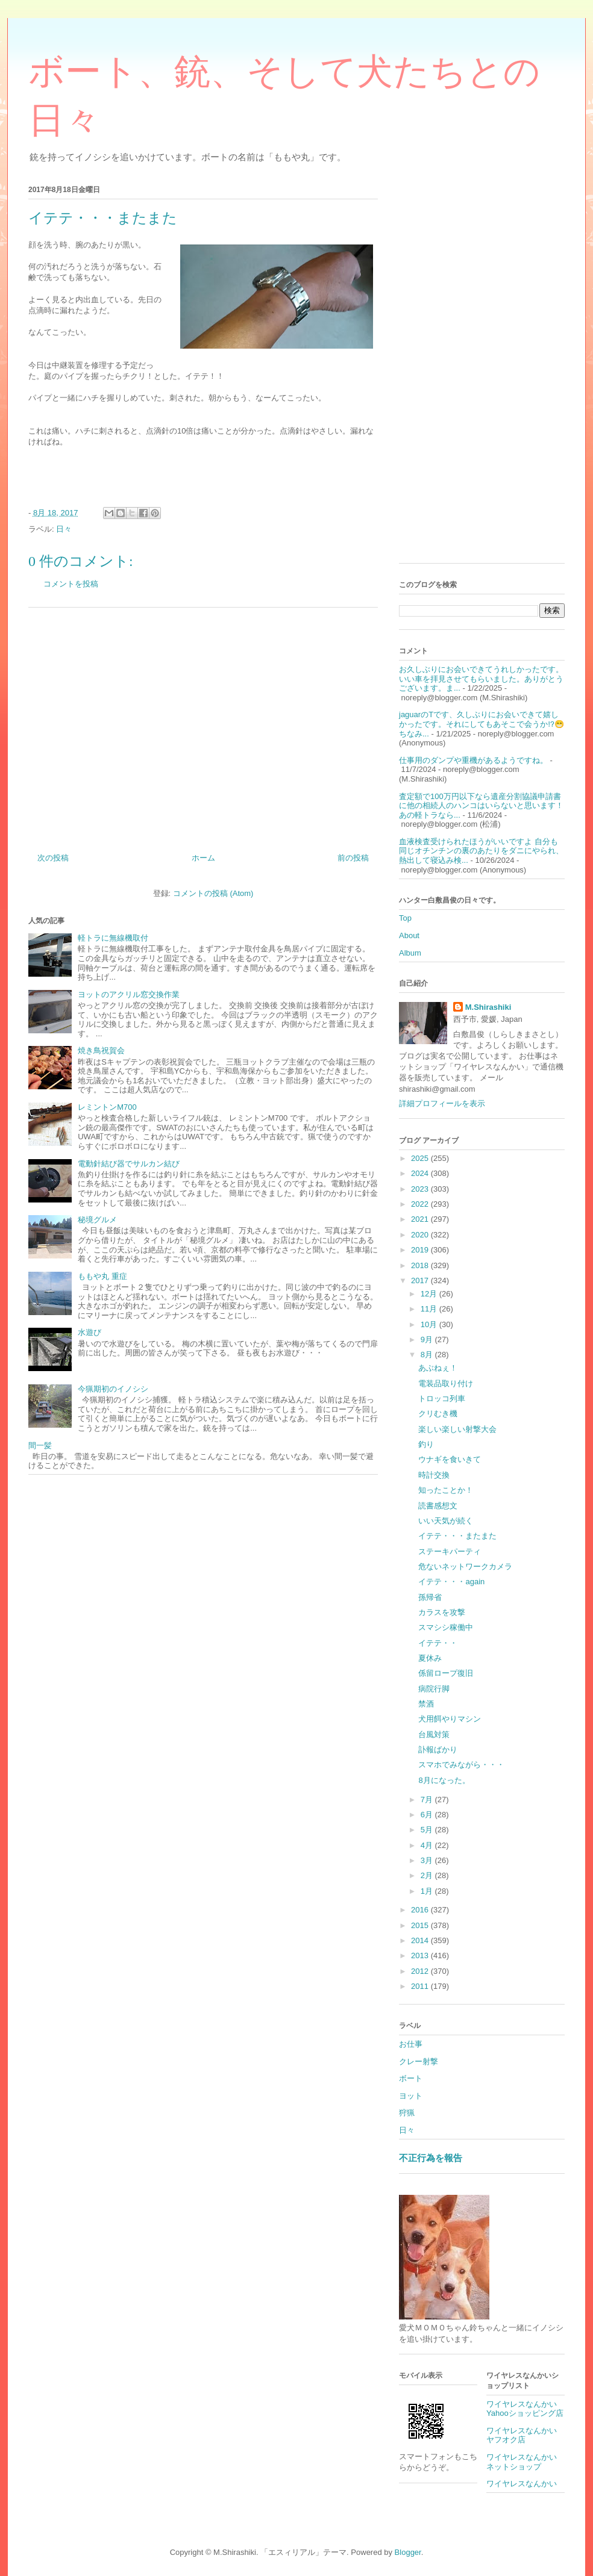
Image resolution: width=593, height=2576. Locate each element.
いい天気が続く (445, 1520)
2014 (421, 1940)
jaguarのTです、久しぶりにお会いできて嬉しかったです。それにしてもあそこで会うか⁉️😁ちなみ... (481, 724)
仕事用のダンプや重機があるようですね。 (473, 760)
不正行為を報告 (430, 2158)
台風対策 (434, 1734)
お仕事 (410, 2044)
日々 (64, 529)
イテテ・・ (437, 1642)
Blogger (408, 2552)
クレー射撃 (418, 2061)
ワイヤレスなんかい (521, 2483)
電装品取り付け (445, 1383)
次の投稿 (53, 857)
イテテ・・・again (451, 1581)
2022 (421, 1204)
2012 (421, 1971)
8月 (428, 1354)
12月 (430, 1293)
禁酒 (426, 1703)
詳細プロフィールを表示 (442, 1103)
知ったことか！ (445, 1490)
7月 (428, 1799)
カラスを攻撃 (441, 1612)
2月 (428, 1875)
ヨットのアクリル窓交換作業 (129, 994)
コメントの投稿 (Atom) (213, 893)
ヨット (410, 2095)
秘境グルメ (97, 1219)
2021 (421, 1219)
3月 (428, 1860)
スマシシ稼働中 (445, 1627)
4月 (428, 1845)
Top (405, 917)
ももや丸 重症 (102, 1276)
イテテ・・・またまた (457, 1535)
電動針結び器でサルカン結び (129, 1163)
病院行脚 (434, 1688)
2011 (421, 1986)
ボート (410, 2078)
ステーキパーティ (449, 1551)
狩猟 (407, 2112)
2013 (421, 1955)
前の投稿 (353, 857)
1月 (428, 1891)
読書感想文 (437, 1505)
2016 (421, 1909)
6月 (428, 1814)
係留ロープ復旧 (445, 1673)
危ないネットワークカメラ (465, 1566)
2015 (421, 1925)
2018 (421, 1265)
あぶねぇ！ (437, 1367)
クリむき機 (437, 1413)
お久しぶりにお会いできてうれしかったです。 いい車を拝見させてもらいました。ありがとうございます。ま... (481, 678)
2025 (421, 1158)
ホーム (203, 857)
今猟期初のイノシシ (113, 1388)
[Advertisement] (203, 725)
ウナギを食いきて (449, 1459)
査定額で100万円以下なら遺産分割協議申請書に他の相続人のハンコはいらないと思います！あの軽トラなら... (481, 806)
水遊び (89, 1332)
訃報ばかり (437, 1749)
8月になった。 (443, 1780)
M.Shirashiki (488, 1007)
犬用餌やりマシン (449, 1718)
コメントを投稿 (70, 583)
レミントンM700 (107, 1107)
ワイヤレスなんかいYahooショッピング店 (524, 2409)
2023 (421, 1188)
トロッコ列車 (441, 1398)
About (409, 935)
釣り (426, 1444)
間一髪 (40, 1445)
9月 (428, 1339)
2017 (421, 1280)
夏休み (430, 1658)
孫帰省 (430, 1597)
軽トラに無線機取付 (113, 937)
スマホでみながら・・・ (461, 1764)
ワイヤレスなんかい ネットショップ (525, 2462)
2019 (421, 1249)
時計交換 (434, 1474)
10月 (430, 1324)
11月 (430, 1308)
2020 (421, 1234)
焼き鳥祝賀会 (101, 1050)
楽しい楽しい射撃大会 (457, 1429)
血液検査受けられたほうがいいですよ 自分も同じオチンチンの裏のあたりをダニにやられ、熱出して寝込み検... (481, 851)
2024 (421, 1173)
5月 (428, 1829)
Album (410, 952)
